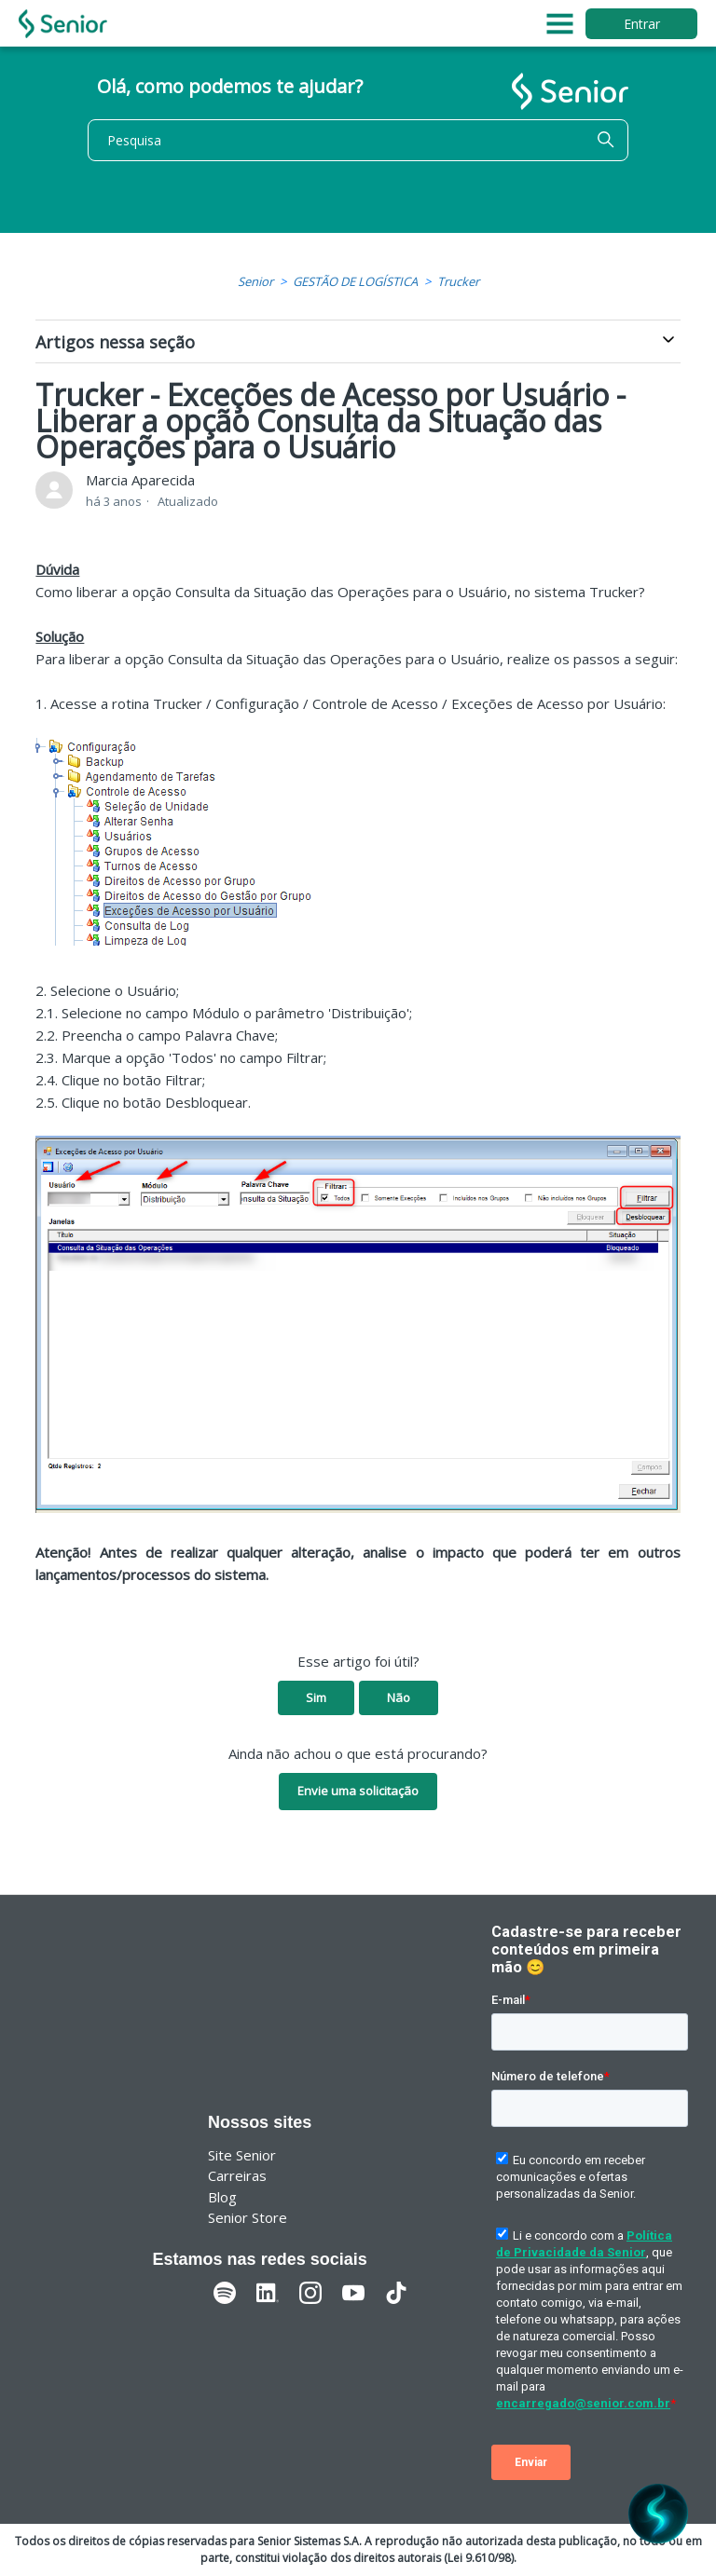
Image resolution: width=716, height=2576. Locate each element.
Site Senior (242, 2155)
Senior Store (247, 2217)
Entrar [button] (642, 24)
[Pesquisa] (358, 140)
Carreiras (237, 2175)
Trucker (458, 281)
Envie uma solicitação (358, 1790)
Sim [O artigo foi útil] (316, 1697)
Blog (222, 2197)
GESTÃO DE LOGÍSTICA (355, 281)
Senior (255, 281)
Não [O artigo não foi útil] (398, 1697)
